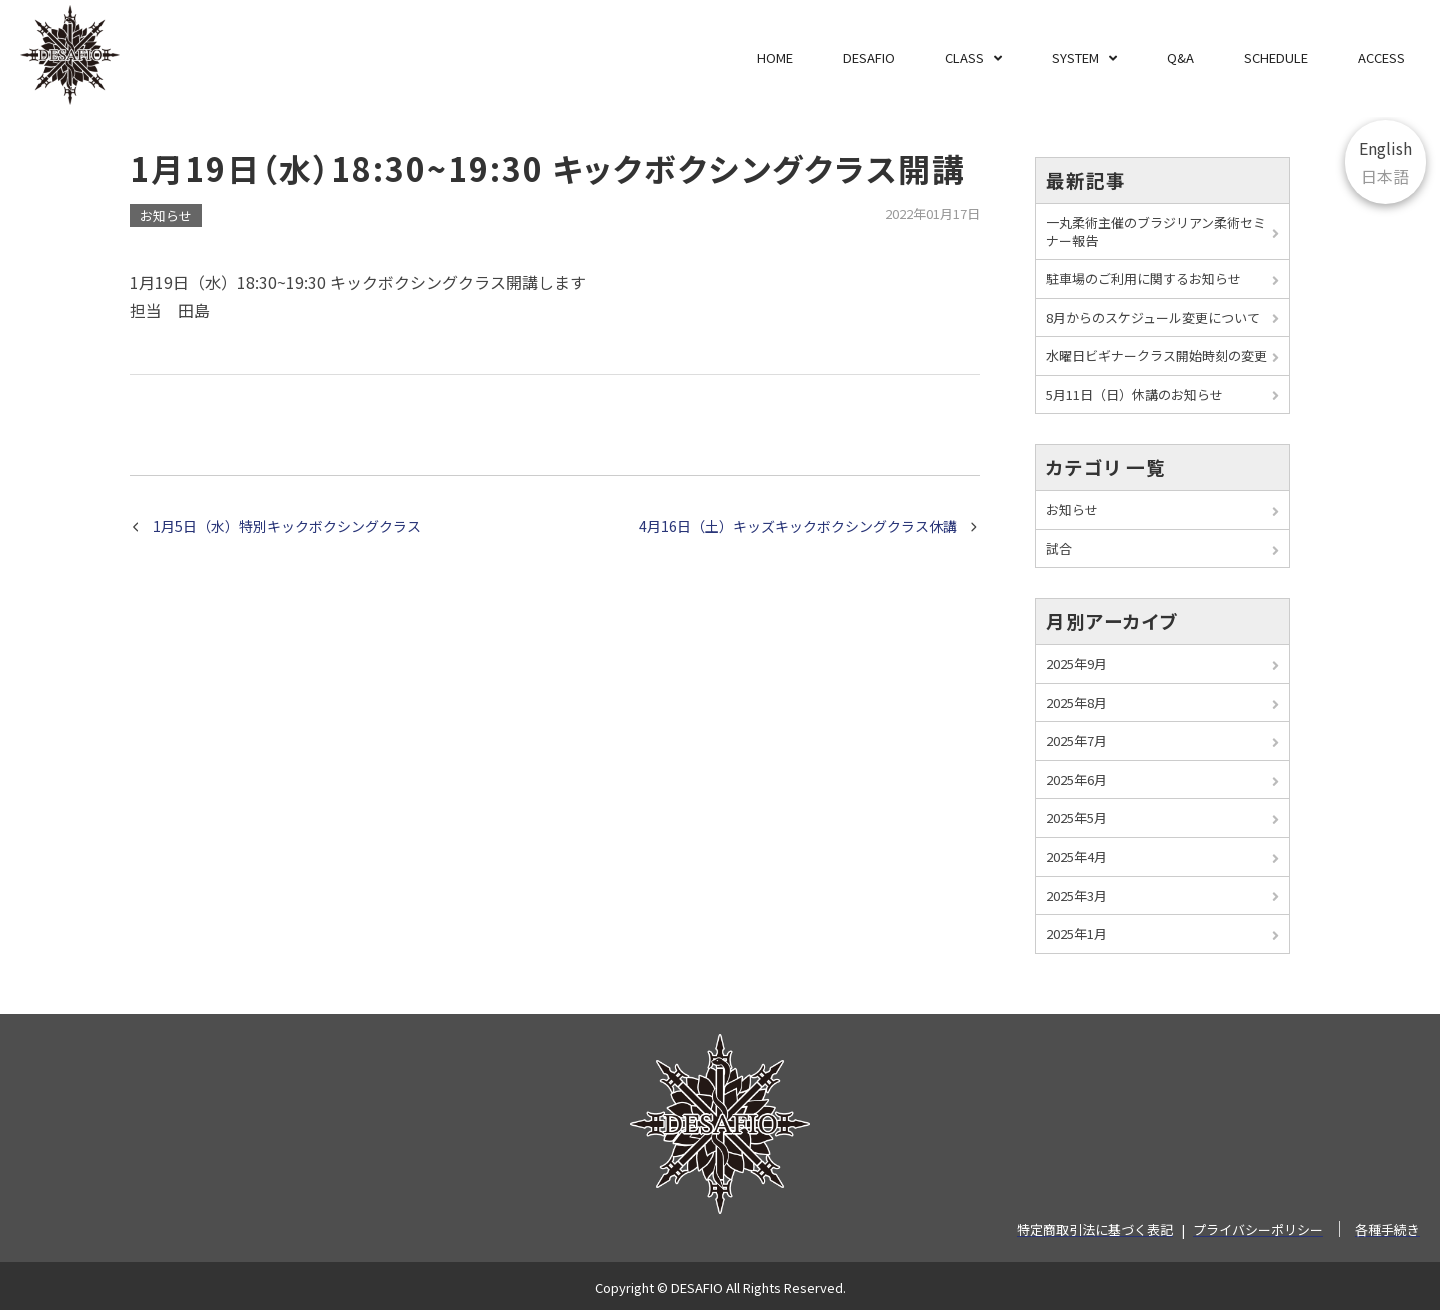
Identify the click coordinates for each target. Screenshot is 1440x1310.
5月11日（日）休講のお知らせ (1134, 394)
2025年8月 (1076, 702)
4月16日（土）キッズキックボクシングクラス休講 (798, 526)
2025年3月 (1076, 895)
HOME (775, 57)
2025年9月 (1076, 663)
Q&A (1180, 57)
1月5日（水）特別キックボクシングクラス (287, 526)
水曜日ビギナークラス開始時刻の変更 (1156, 355)
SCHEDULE (1276, 57)
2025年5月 (1076, 817)
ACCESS (1381, 57)
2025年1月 (1076, 933)
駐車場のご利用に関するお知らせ (1143, 278)
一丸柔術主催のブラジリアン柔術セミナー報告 (1156, 231)
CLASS (964, 57)
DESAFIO (869, 57)
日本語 (1385, 176)
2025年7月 (1076, 740)
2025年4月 (1076, 856)
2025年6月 (1076, 779)
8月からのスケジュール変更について (1153, 317)
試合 (1059, 548)
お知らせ (166, 215)
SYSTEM (1075, 57)
